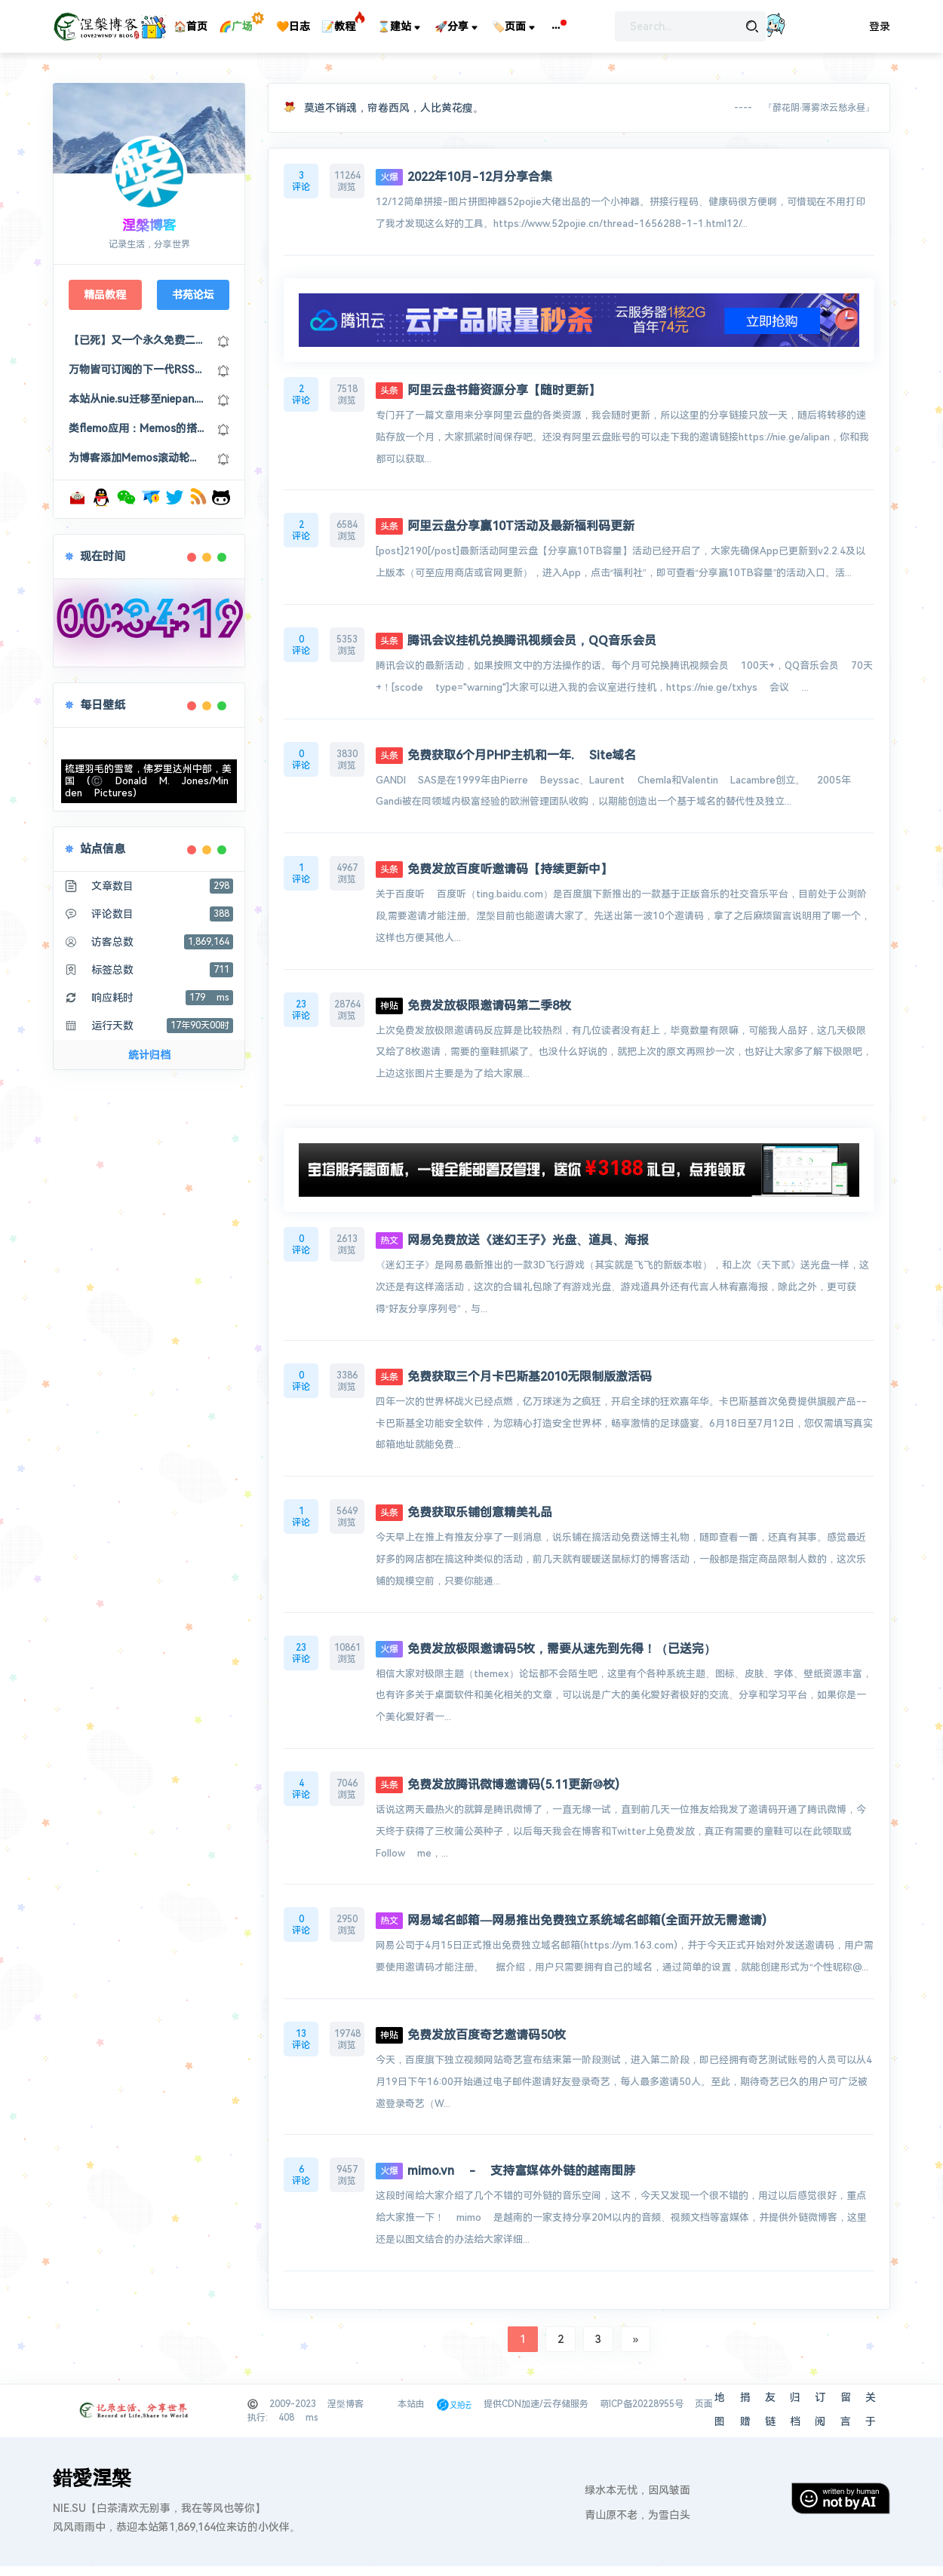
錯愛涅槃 (92, 2478)
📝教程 (338, 26)
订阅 (820, 2409)
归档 (795, 2409)
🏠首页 (190, 26)
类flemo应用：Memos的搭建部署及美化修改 (137, 428)
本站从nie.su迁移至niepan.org (137, 399)
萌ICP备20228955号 (641, 2404)
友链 (770, 2409)
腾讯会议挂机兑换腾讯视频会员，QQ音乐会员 (516, 640)
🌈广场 (236, 26)
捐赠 (745, 2409)
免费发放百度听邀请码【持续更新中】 (494, 869)
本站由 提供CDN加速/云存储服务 (493, 2404)
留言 (845, 2409)
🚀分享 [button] (458, 27)
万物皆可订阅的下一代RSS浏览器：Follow (137, 369)
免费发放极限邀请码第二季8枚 (473, 1005)
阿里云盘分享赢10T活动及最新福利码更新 (505, 526)
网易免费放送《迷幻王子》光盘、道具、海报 (512, 1240)
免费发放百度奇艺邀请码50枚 (471, 2035)
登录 (879, 26)
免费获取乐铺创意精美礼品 (464, 1512)
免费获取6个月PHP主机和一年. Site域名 (506, 755)
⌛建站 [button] (400, 27)
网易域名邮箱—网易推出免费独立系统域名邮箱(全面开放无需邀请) (571, 1920)
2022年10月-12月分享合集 (464, 177)
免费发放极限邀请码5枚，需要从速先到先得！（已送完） (546, 1649)
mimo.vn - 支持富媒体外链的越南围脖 (505, 2171)
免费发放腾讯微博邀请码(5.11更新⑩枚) (497, 1784)
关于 (870, 2409)
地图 (719, 2409)
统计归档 (149, 1055)
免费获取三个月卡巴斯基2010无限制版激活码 (514, 1376)
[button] (556, 26)
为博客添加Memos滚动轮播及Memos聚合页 (137, 458)
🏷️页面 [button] (515, 27)
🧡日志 (293, 26)
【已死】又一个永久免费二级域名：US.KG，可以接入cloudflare (137, 340)
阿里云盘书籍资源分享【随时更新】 (488, 390)
